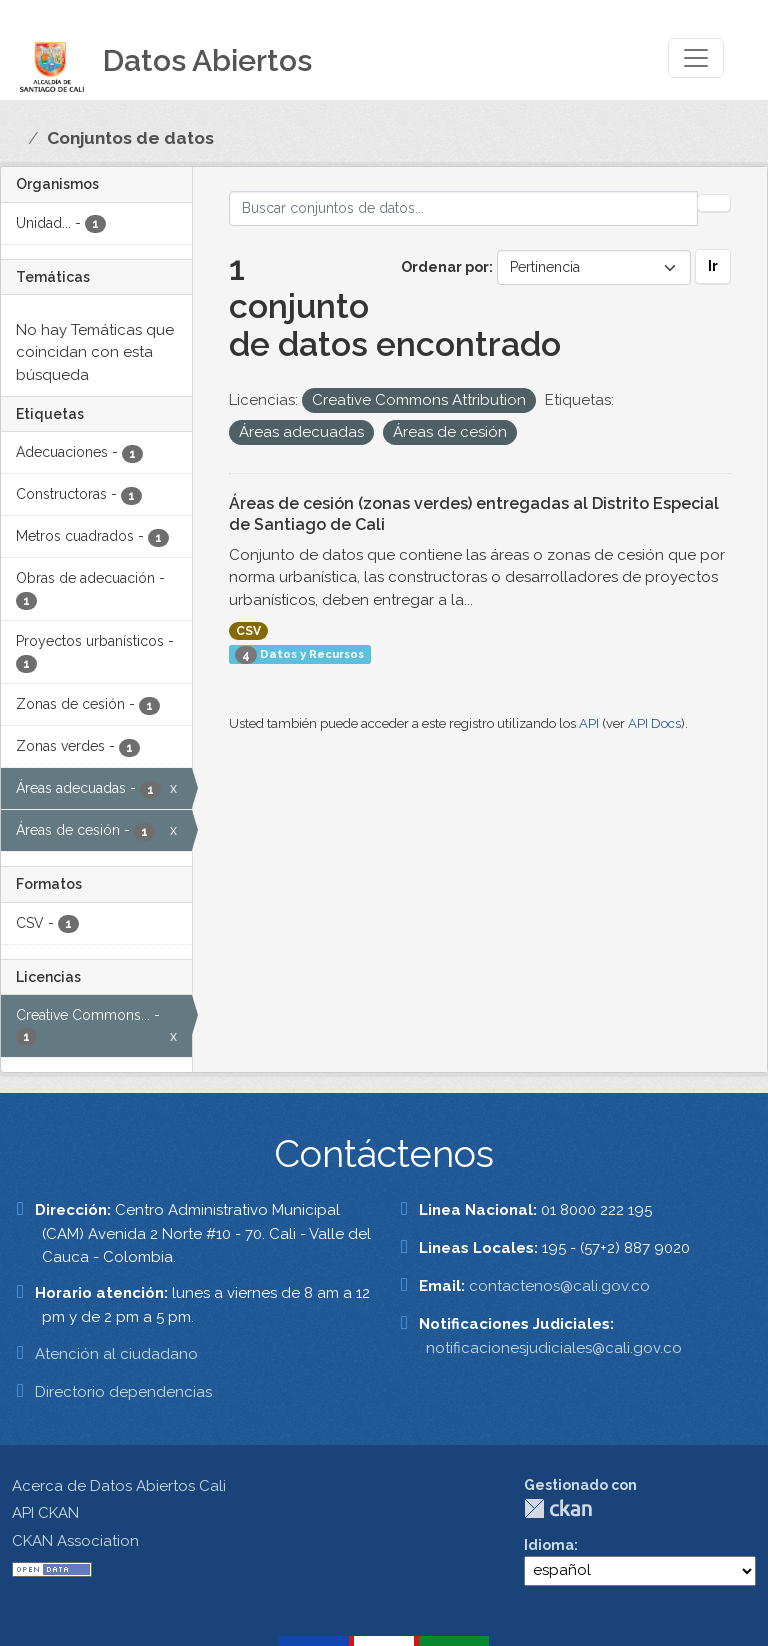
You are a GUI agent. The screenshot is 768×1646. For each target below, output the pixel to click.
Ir (713, 266)
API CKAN (45, 1513)
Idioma (549, 1545)
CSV (248, 631)
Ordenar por (445, 267)
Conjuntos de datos (130, 138)
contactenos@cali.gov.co (559, 1286)
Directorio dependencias (123, 1392)
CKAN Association (75, 1541)
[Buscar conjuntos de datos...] (464, 208)
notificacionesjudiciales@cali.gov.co (554, 1348)
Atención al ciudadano (116, 1354)
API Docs (654, 723)
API (589, 723)
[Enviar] (714, 203)
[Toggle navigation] (696, 58)
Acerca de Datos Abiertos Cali (119, 1486)
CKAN (558, 1508)
